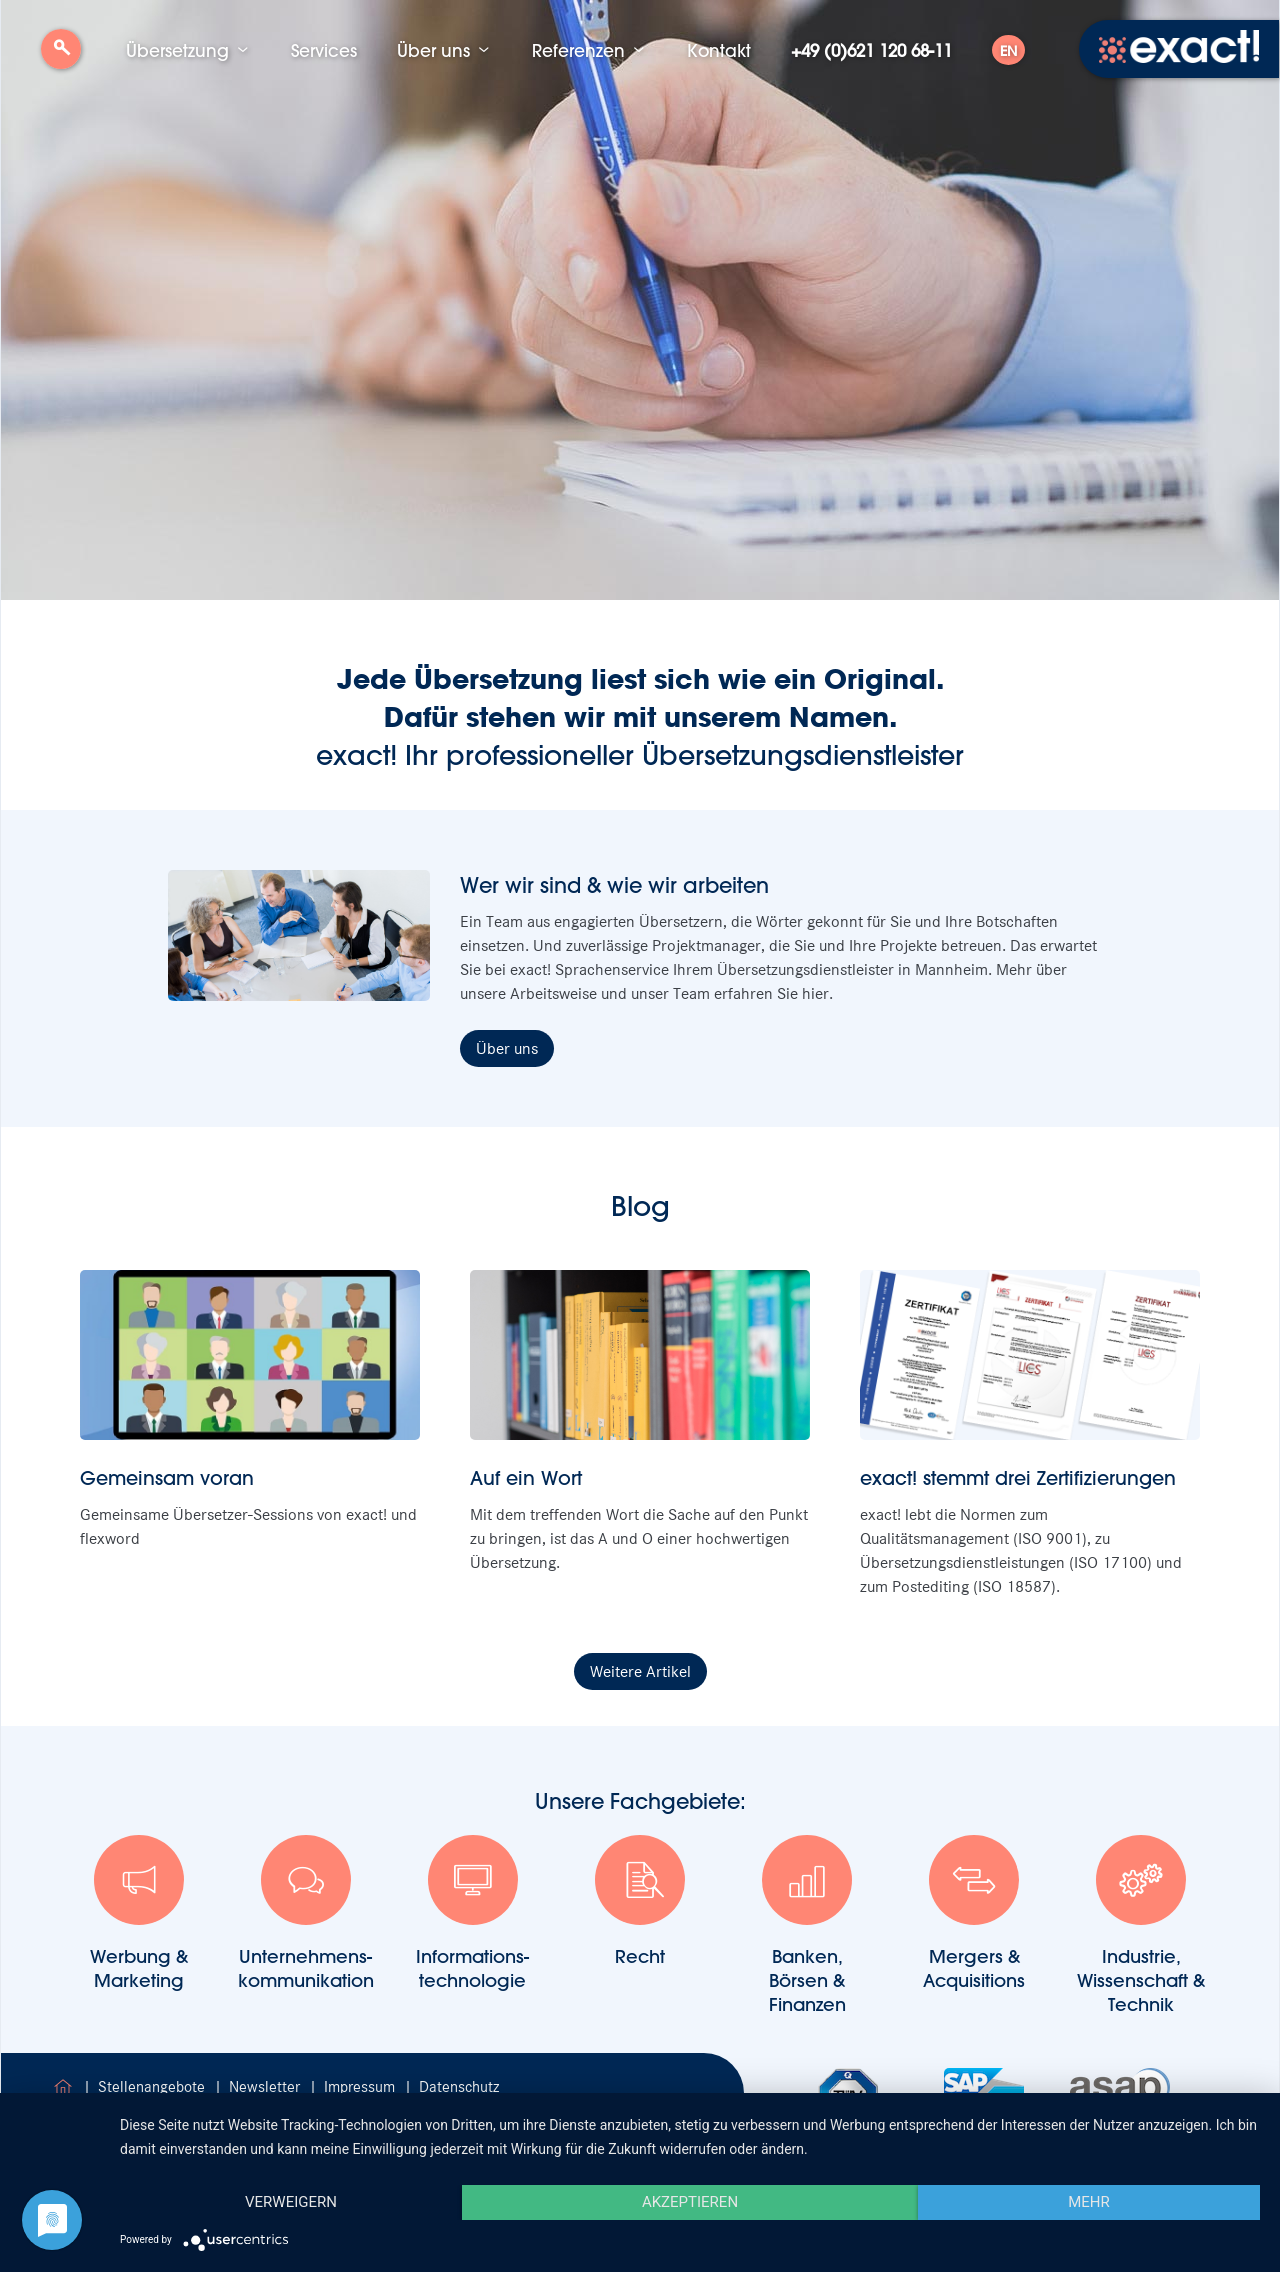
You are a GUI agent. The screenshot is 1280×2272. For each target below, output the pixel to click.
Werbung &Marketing (139, 1913)
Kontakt (719, 50)
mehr (1089, 2202)
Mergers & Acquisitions (974, 1913)
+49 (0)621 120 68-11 (871, 50)
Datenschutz (459, 2087)
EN (1008, 51)
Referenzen (578, 50)
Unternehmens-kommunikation (306, 1913)
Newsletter (266, 2087)
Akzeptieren (690, 2202)
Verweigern (291, 2202)
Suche (61, 56)
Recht (640, 1901)
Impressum (361, 2087)
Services (324, 50)
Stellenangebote (153, 2087)
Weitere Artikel (640, 1671)
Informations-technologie (472, 1913)
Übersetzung (177, 50)
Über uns (433, 50)
